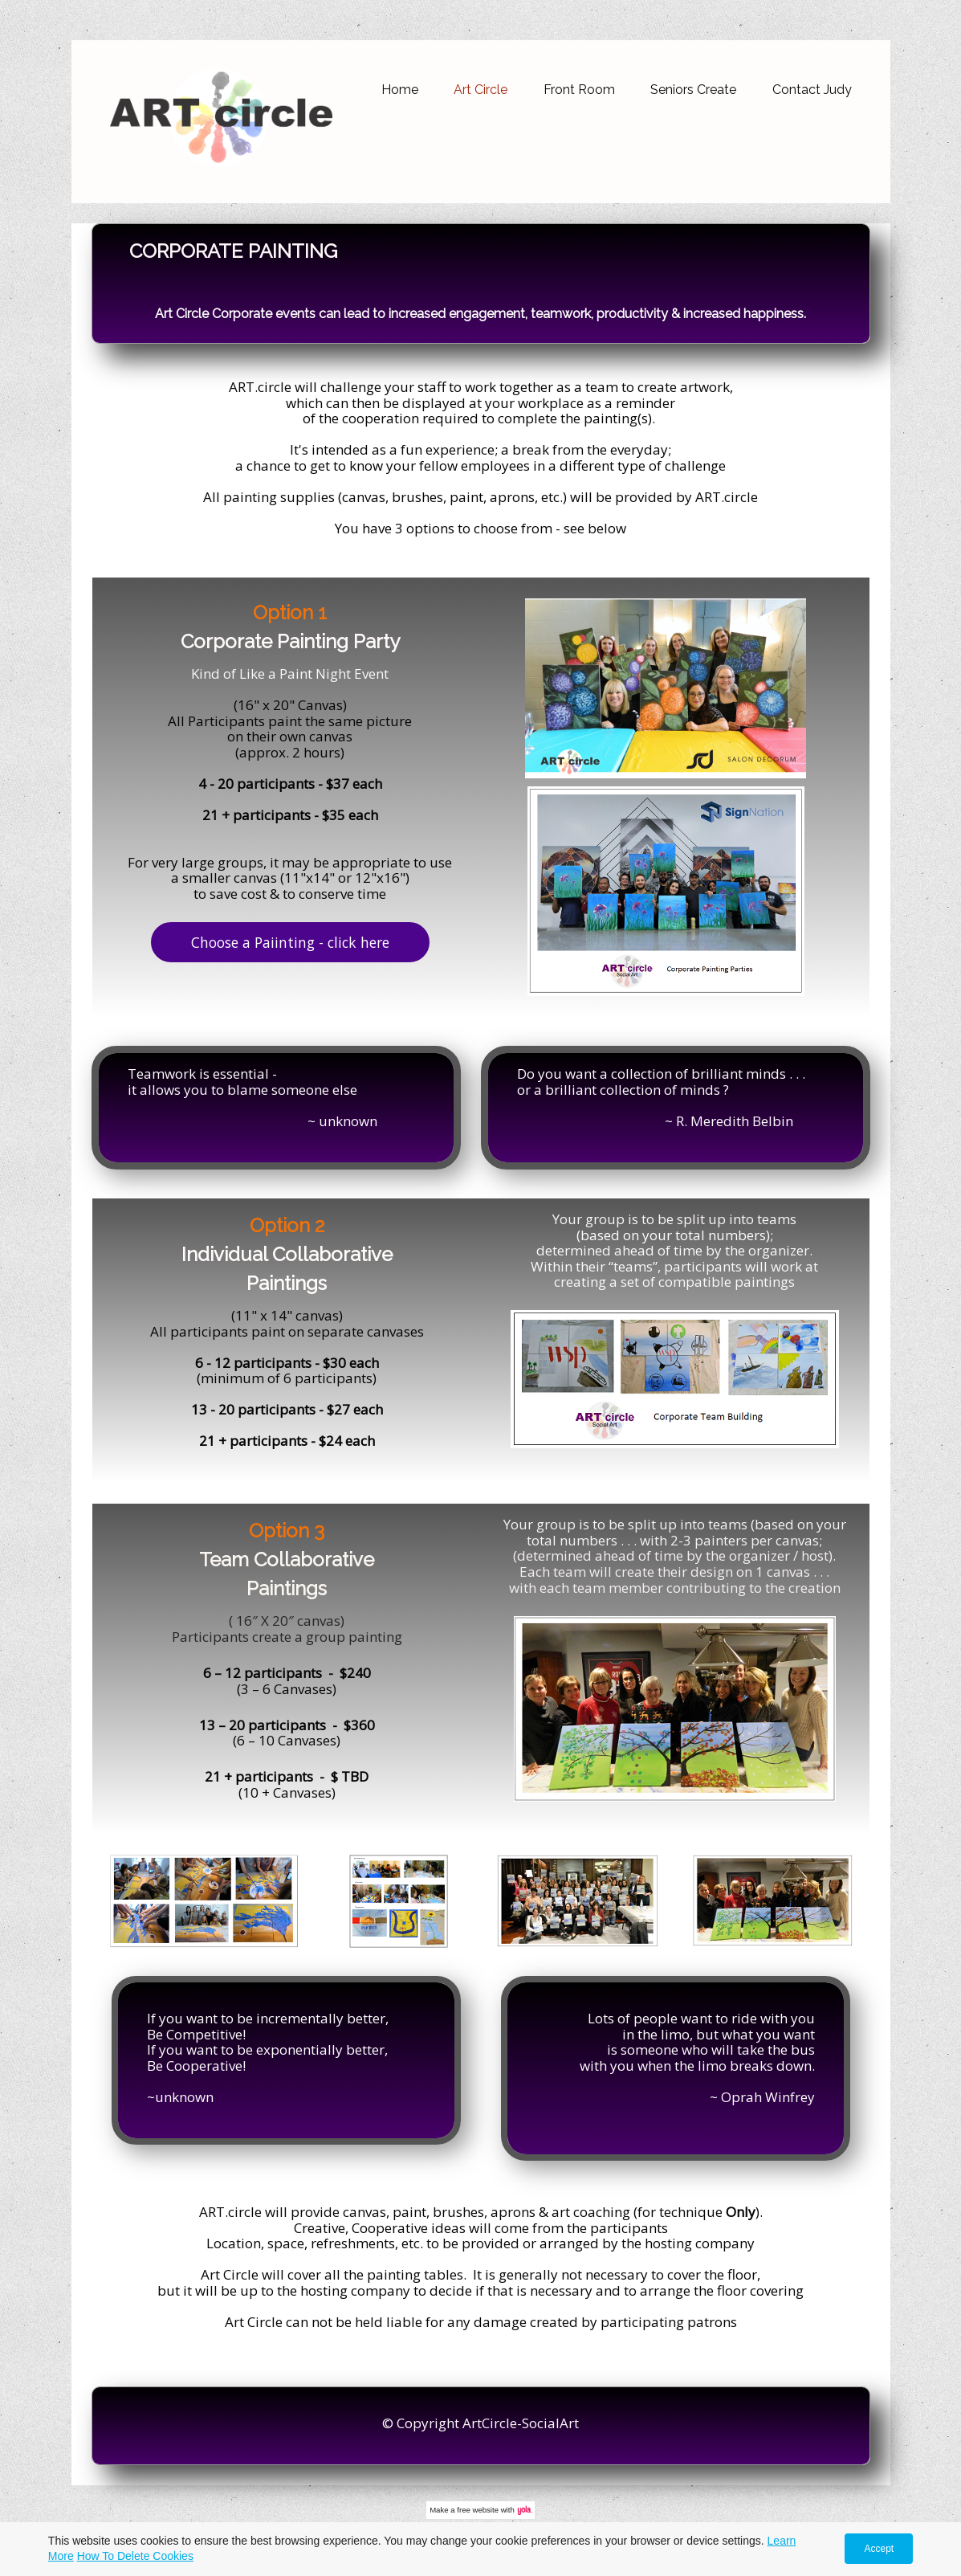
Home (399, 89)
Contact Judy (812, 89)
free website (478, 2509)
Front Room (579, 89)
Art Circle (480, 89)
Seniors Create (693, 89)
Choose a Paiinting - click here (290, 942)
